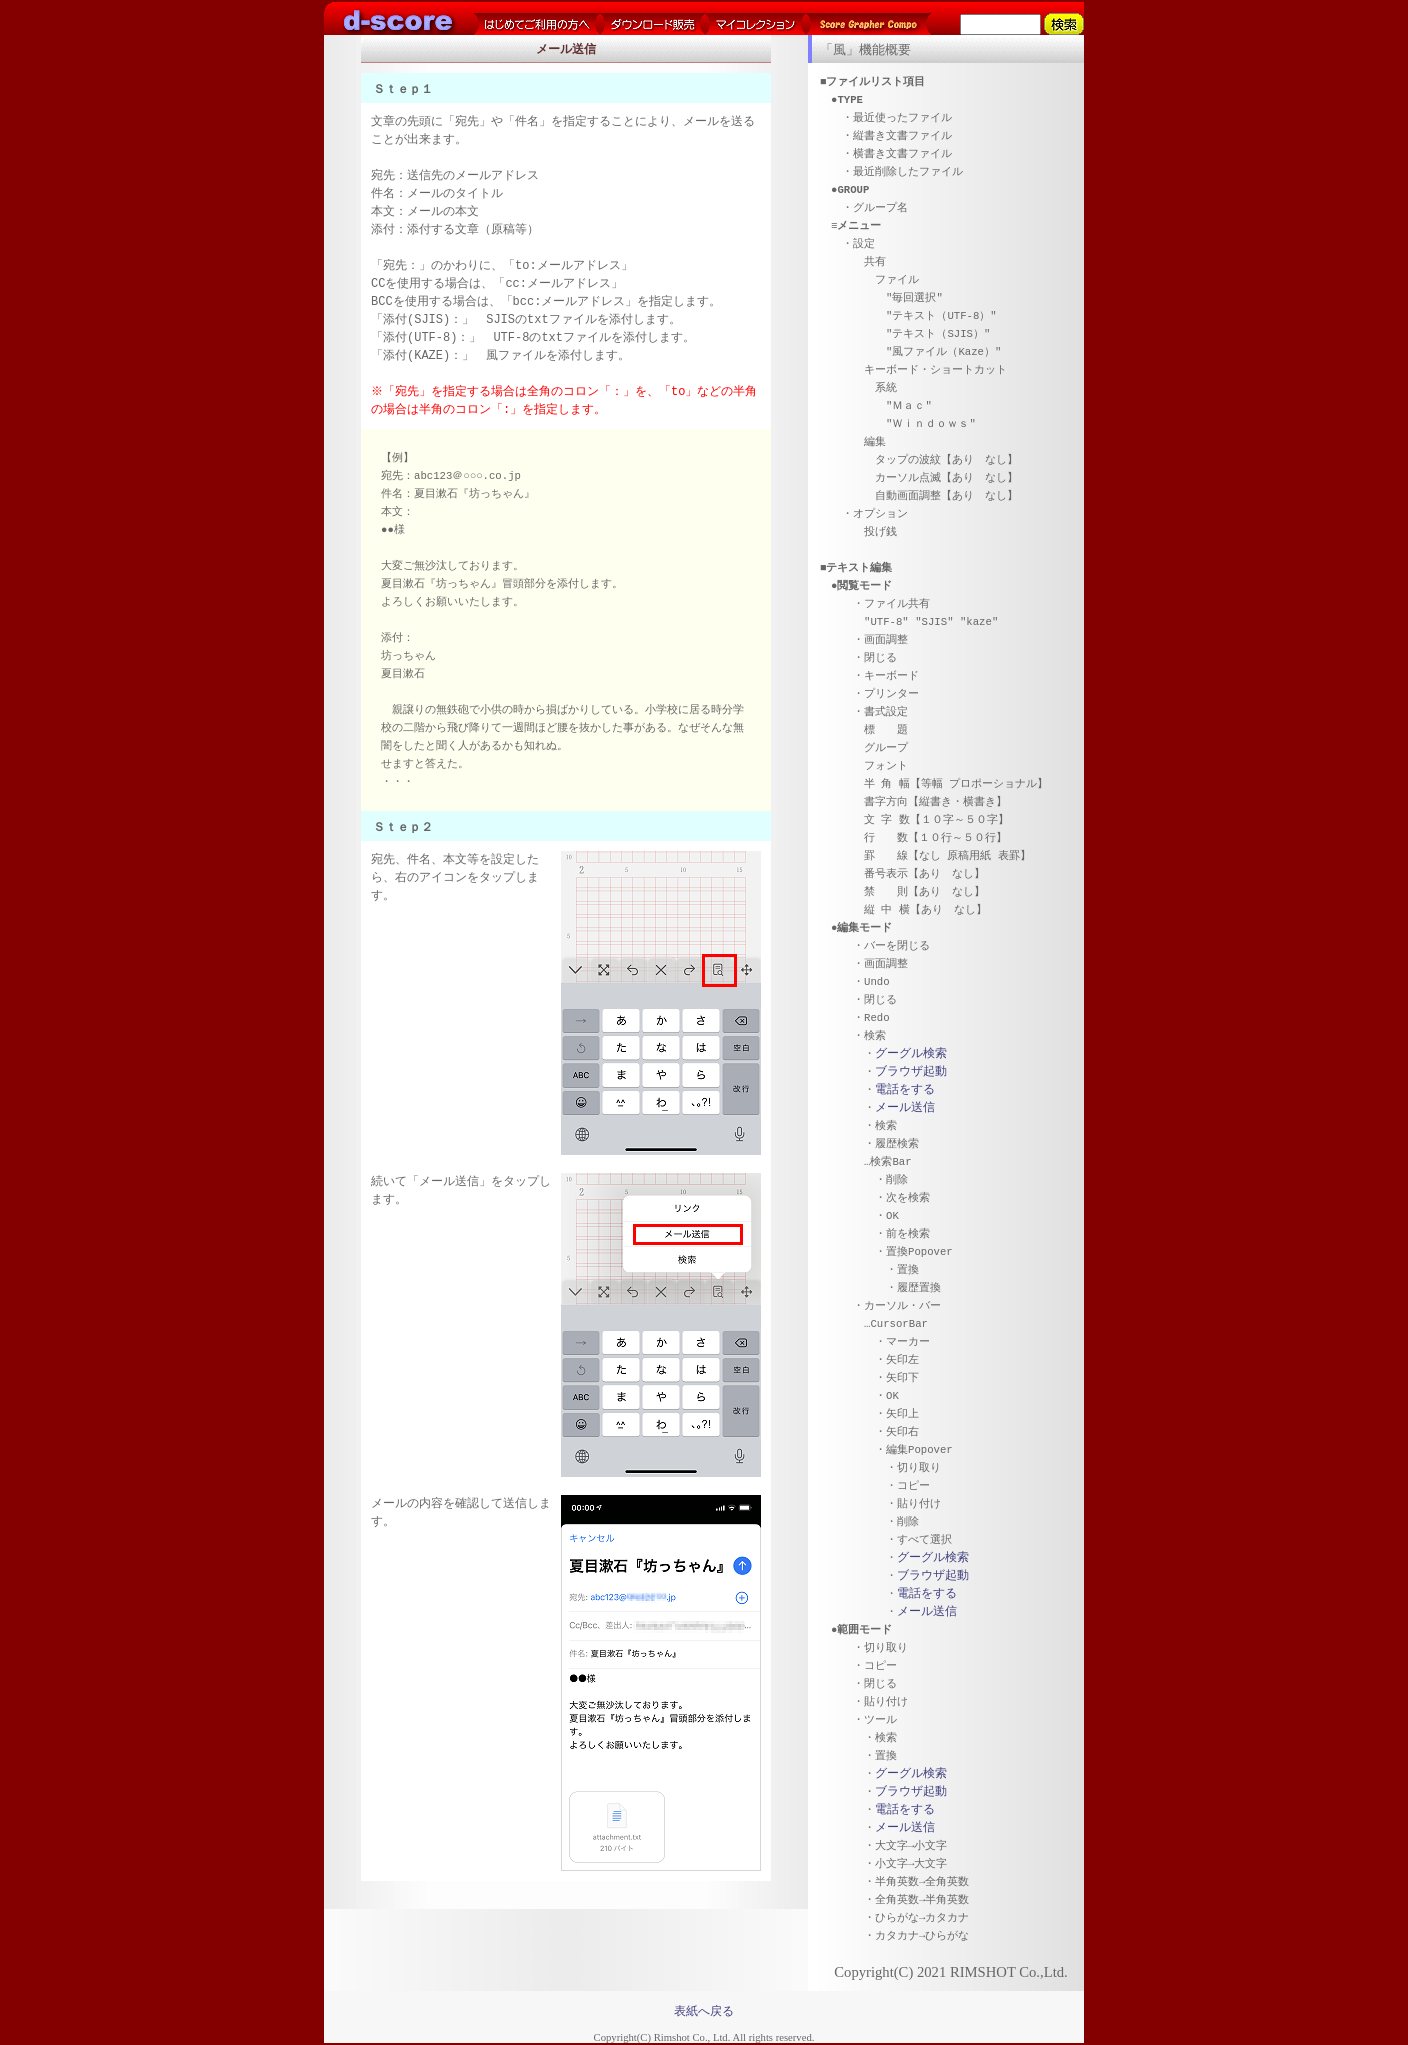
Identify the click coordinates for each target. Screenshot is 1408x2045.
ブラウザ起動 (911, 1071)
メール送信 (905, 1107)
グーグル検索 (911, 1053)
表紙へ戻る (704, 2011)
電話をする (905, 1089)
